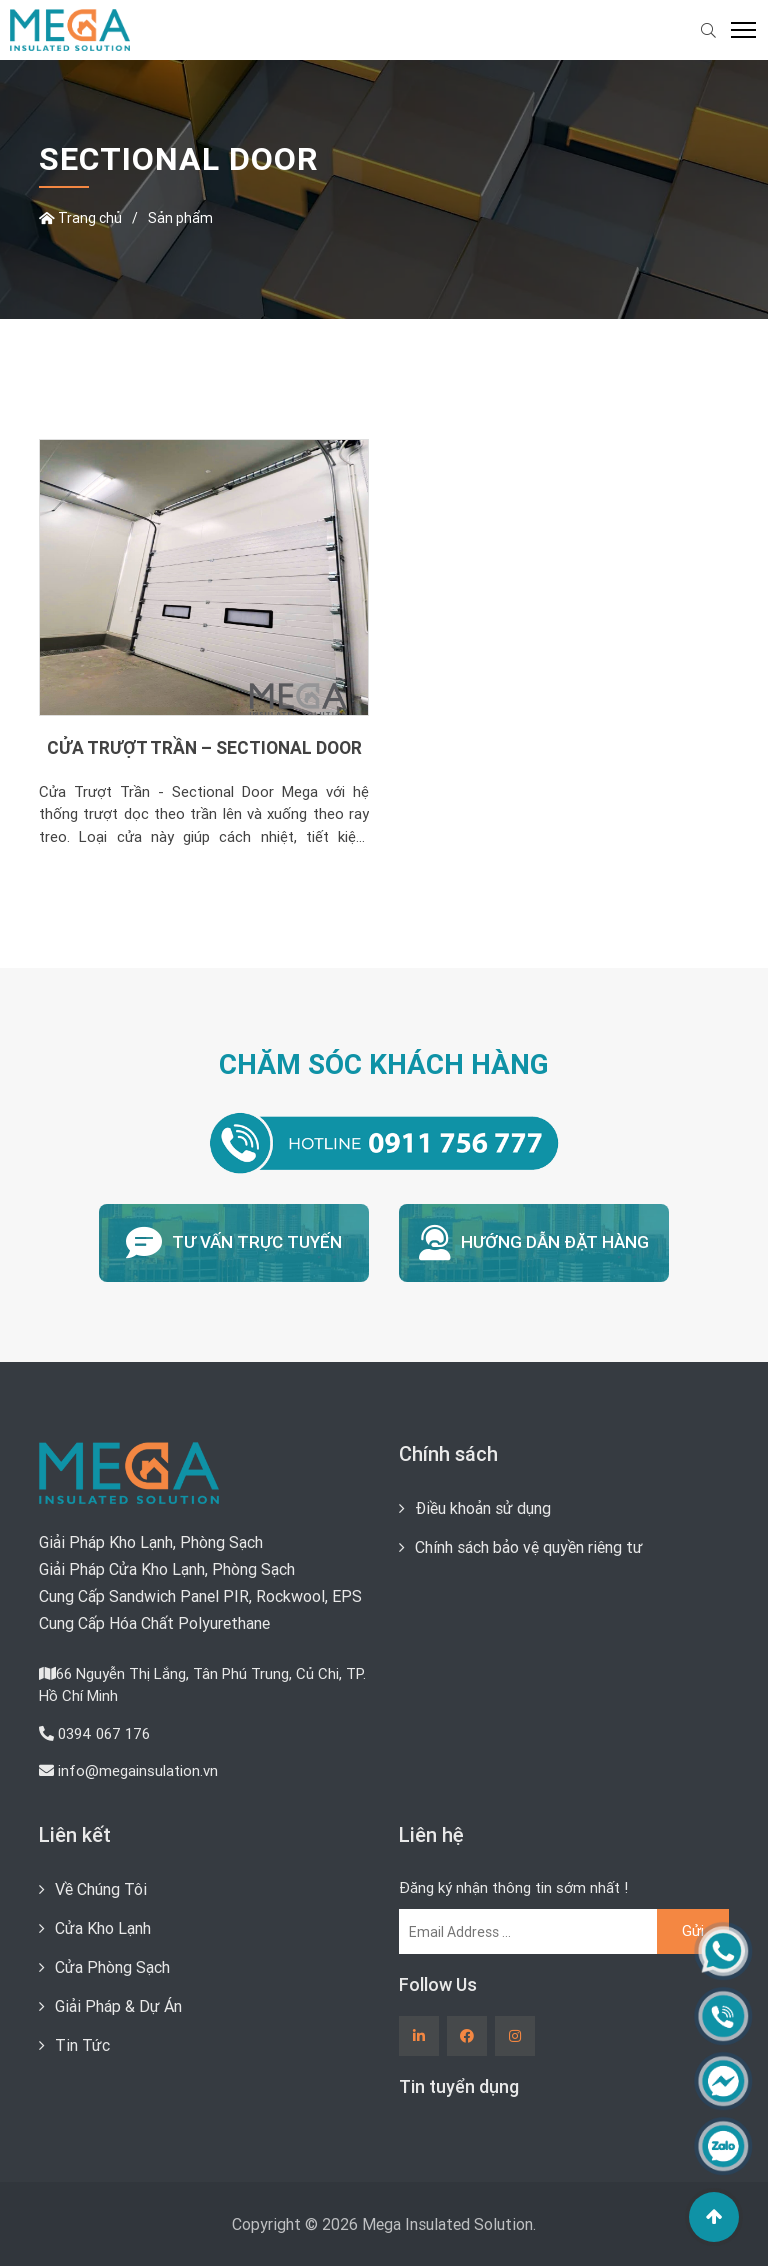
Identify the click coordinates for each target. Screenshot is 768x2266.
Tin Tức (82, 2045)
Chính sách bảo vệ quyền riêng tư (529, 1547)
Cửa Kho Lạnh (103, 1928)
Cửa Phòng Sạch (112, 1967)
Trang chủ (80, 218)
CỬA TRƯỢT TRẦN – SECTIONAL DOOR (204, 747)
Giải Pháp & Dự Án (118, 2006)
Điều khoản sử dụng (483, 1508)
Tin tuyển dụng (459, 2086)
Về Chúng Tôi (101, 1889)
